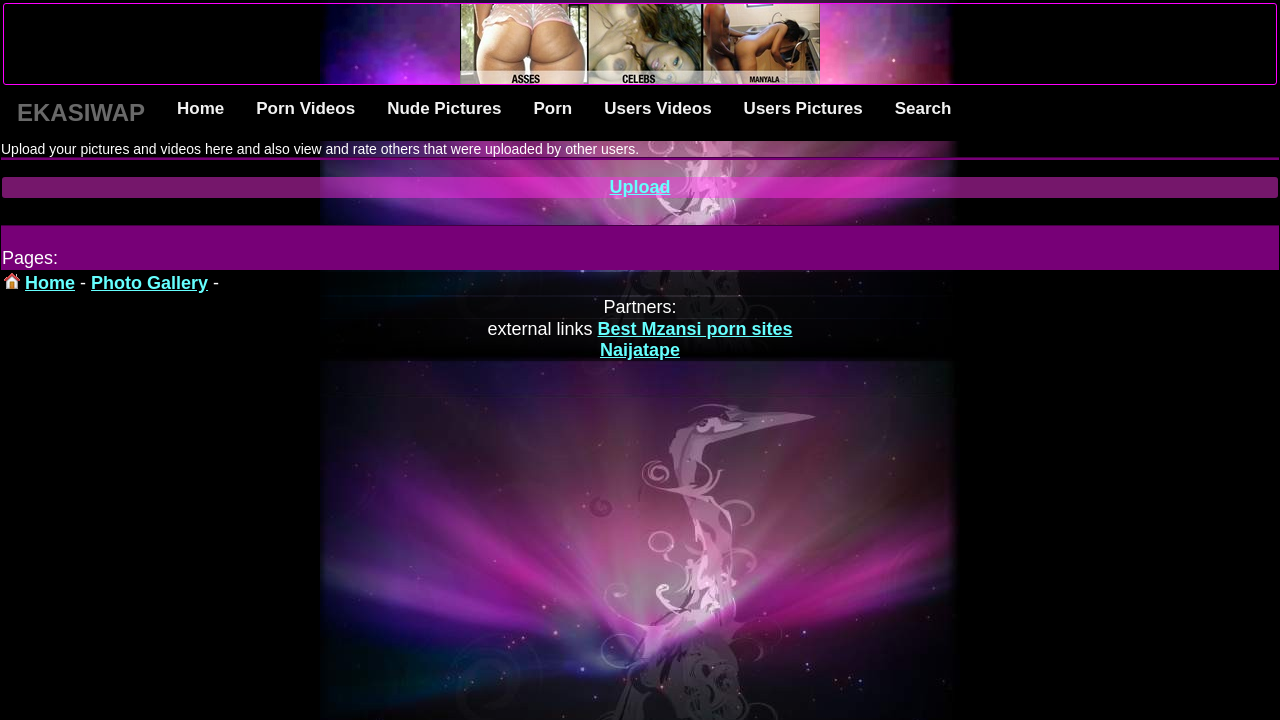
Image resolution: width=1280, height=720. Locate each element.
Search (923, 108)
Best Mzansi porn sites (695, 329)
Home (200, 108)
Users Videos (657, 108)
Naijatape (640, 350)
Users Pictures (803, 108)
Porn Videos (305, 108)
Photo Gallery (149, 283)
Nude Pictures (444, 108)
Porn (552, 108)
